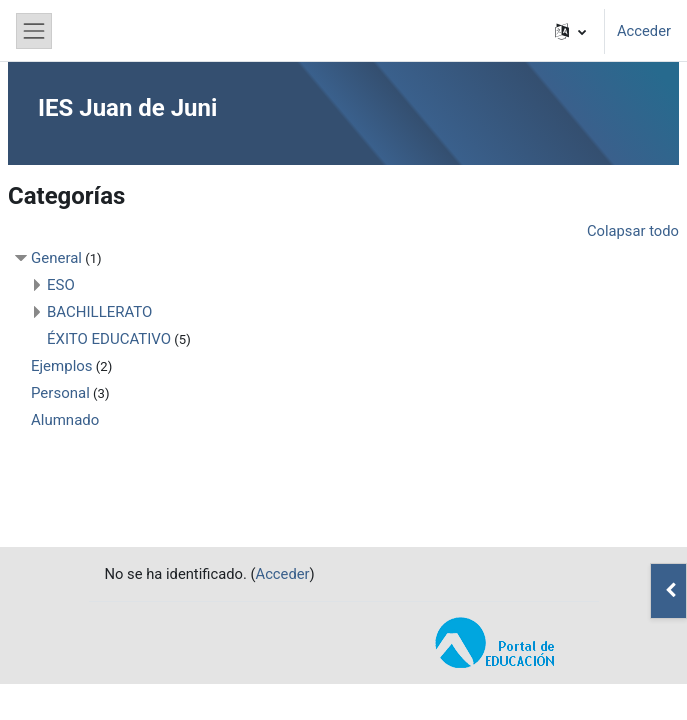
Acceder (644, 31)
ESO (61, 285)
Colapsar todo (633, 231)
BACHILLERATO (99, 312)
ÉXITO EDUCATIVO (109, 339)
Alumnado (65, 420)
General (56, 258)
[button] (570, 31)
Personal (60, 393)
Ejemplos (62, 366)
